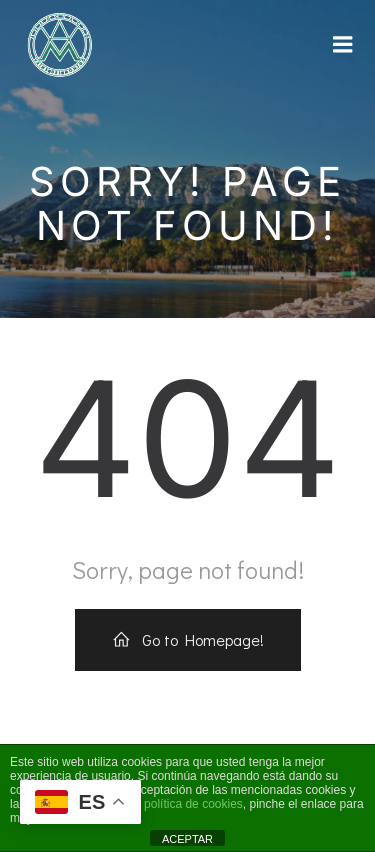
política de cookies (193, 804)
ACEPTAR (187, 839)
